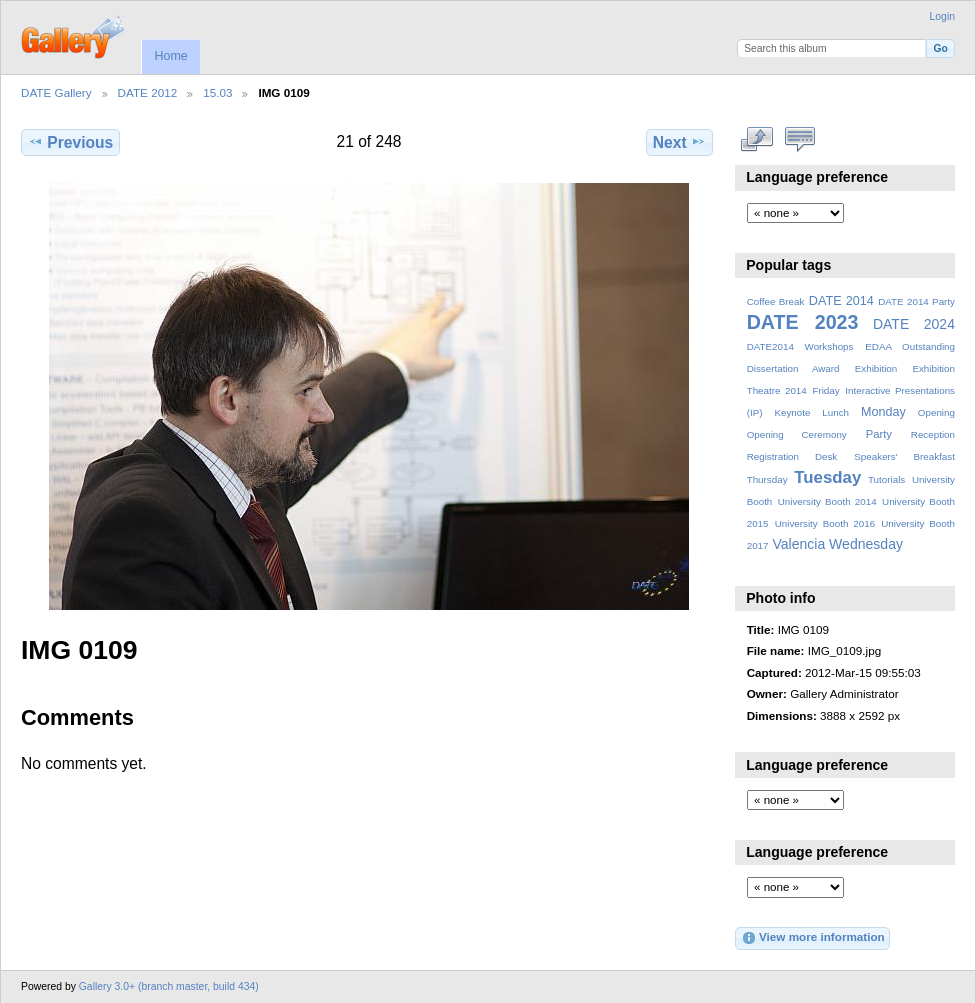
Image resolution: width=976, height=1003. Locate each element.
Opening (936, 412)
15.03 (217, 92)
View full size (757, 140)
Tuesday (827, 477)
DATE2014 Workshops (800, 346)
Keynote (792, 412)
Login (942, 16)
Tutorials (886, 479)
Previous (70, 142)
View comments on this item (800, 140)
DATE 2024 (914, 324)
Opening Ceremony (797, 434)
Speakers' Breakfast (904, 456)
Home (170, 56)
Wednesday (866, 544)
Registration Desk (792, 456)
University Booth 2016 (825, 523)
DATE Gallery (56, 92)
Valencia (798, 544)
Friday (825, 390)
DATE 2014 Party (916, 301)
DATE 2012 (148, 92)
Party (879, 434)
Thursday (767, 479)
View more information (813, 938)
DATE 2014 (841, 301)
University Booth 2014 (827, 501)
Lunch (835, 412)
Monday (883, 412)
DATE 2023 (803, 322)
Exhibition (876, 368)
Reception (933, 434)
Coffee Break (776, 301)
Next (679, 142)
